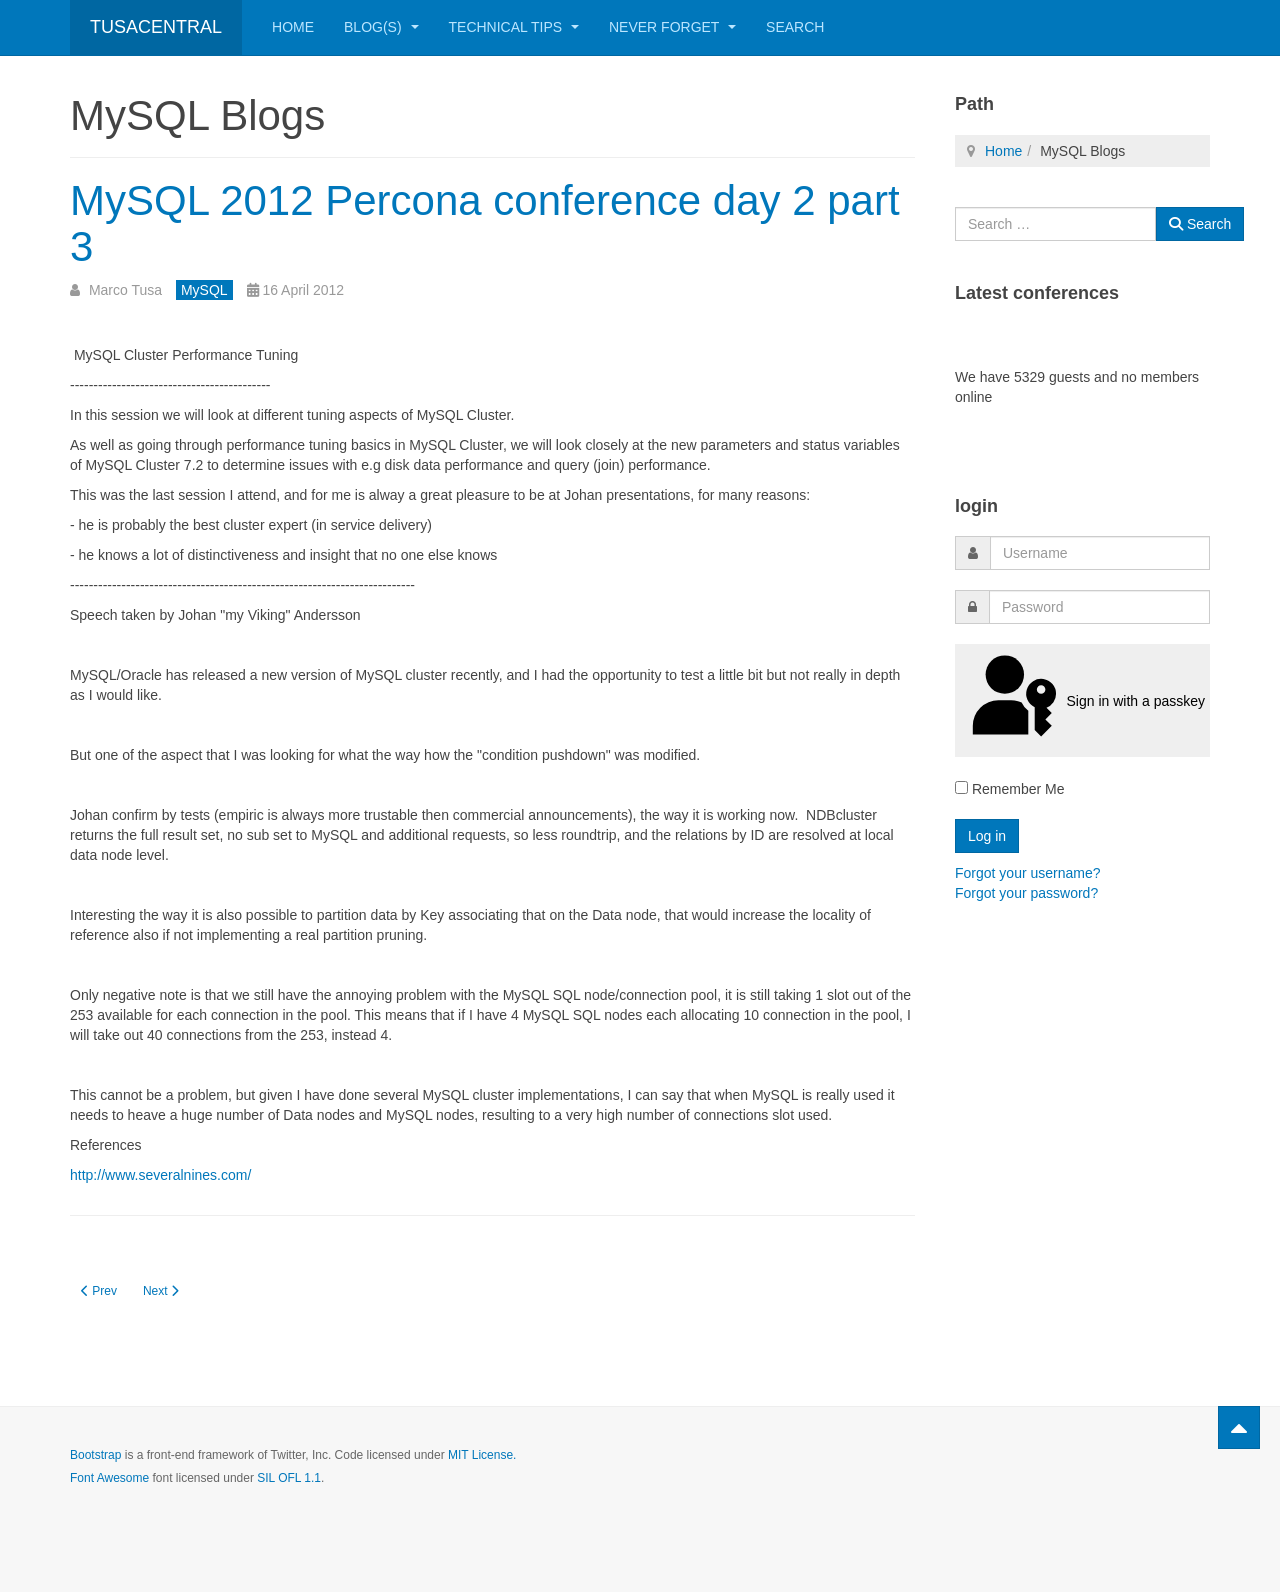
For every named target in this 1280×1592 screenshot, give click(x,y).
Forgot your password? (1026, 893)
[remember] (961, 787)
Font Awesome (109, 1478)
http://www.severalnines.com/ (160, 1175)
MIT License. (482, 1455)
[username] (1100, 553)
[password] (1099, 607)
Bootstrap (95, 1455)
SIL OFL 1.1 (289, 1478)
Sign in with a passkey (1082, 700)
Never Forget (672, 27)
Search (795, 27)
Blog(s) (381, 27)
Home (293, 27)
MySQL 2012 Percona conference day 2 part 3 (485, 223)
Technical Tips (514, 27)
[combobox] (1055, 224)
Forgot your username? (1028, 873)
